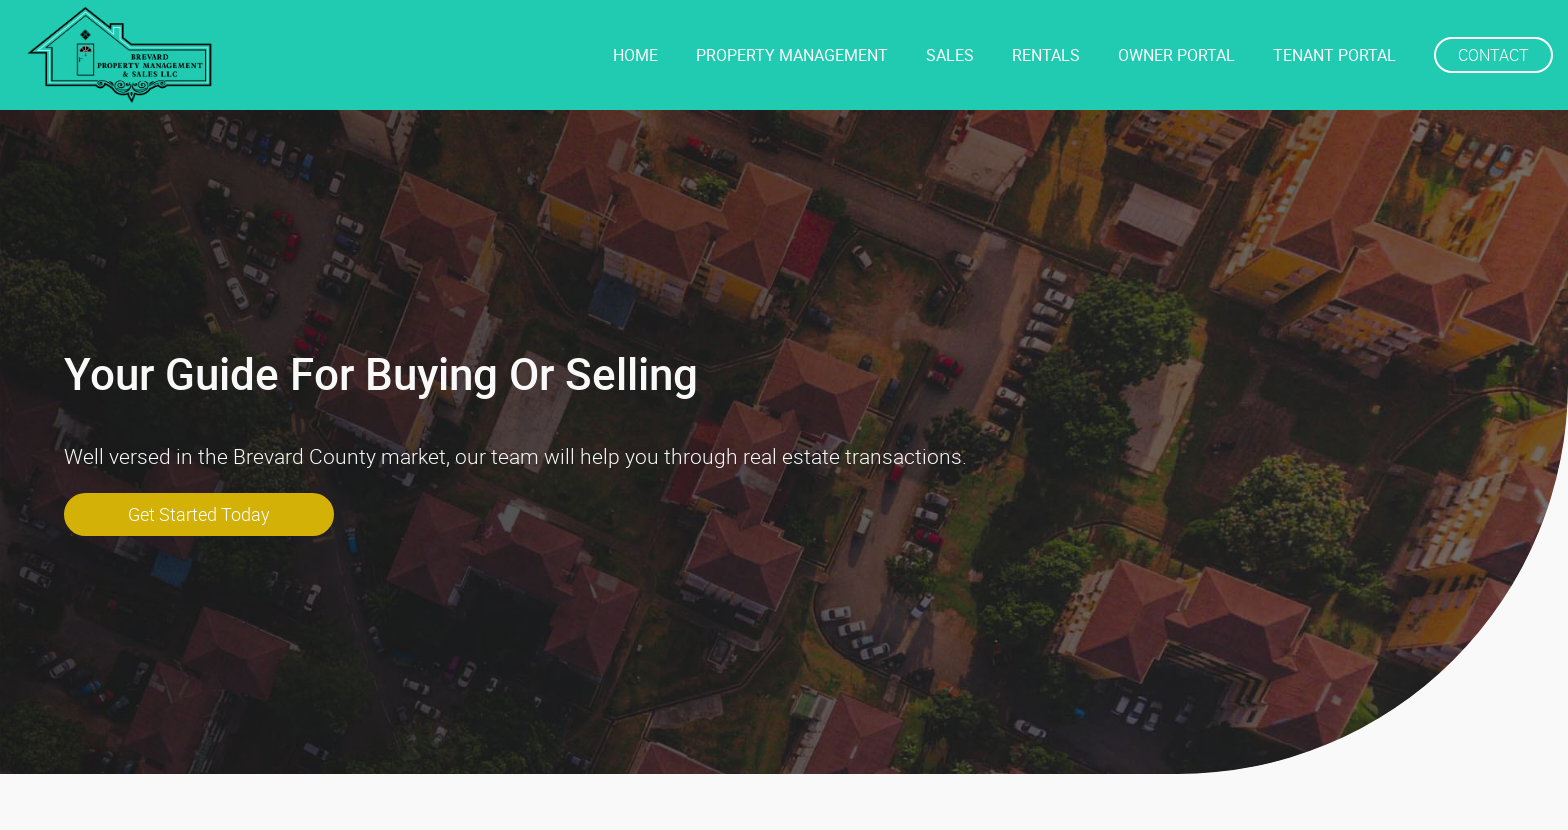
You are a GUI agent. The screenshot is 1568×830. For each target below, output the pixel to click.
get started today (199, 514)
